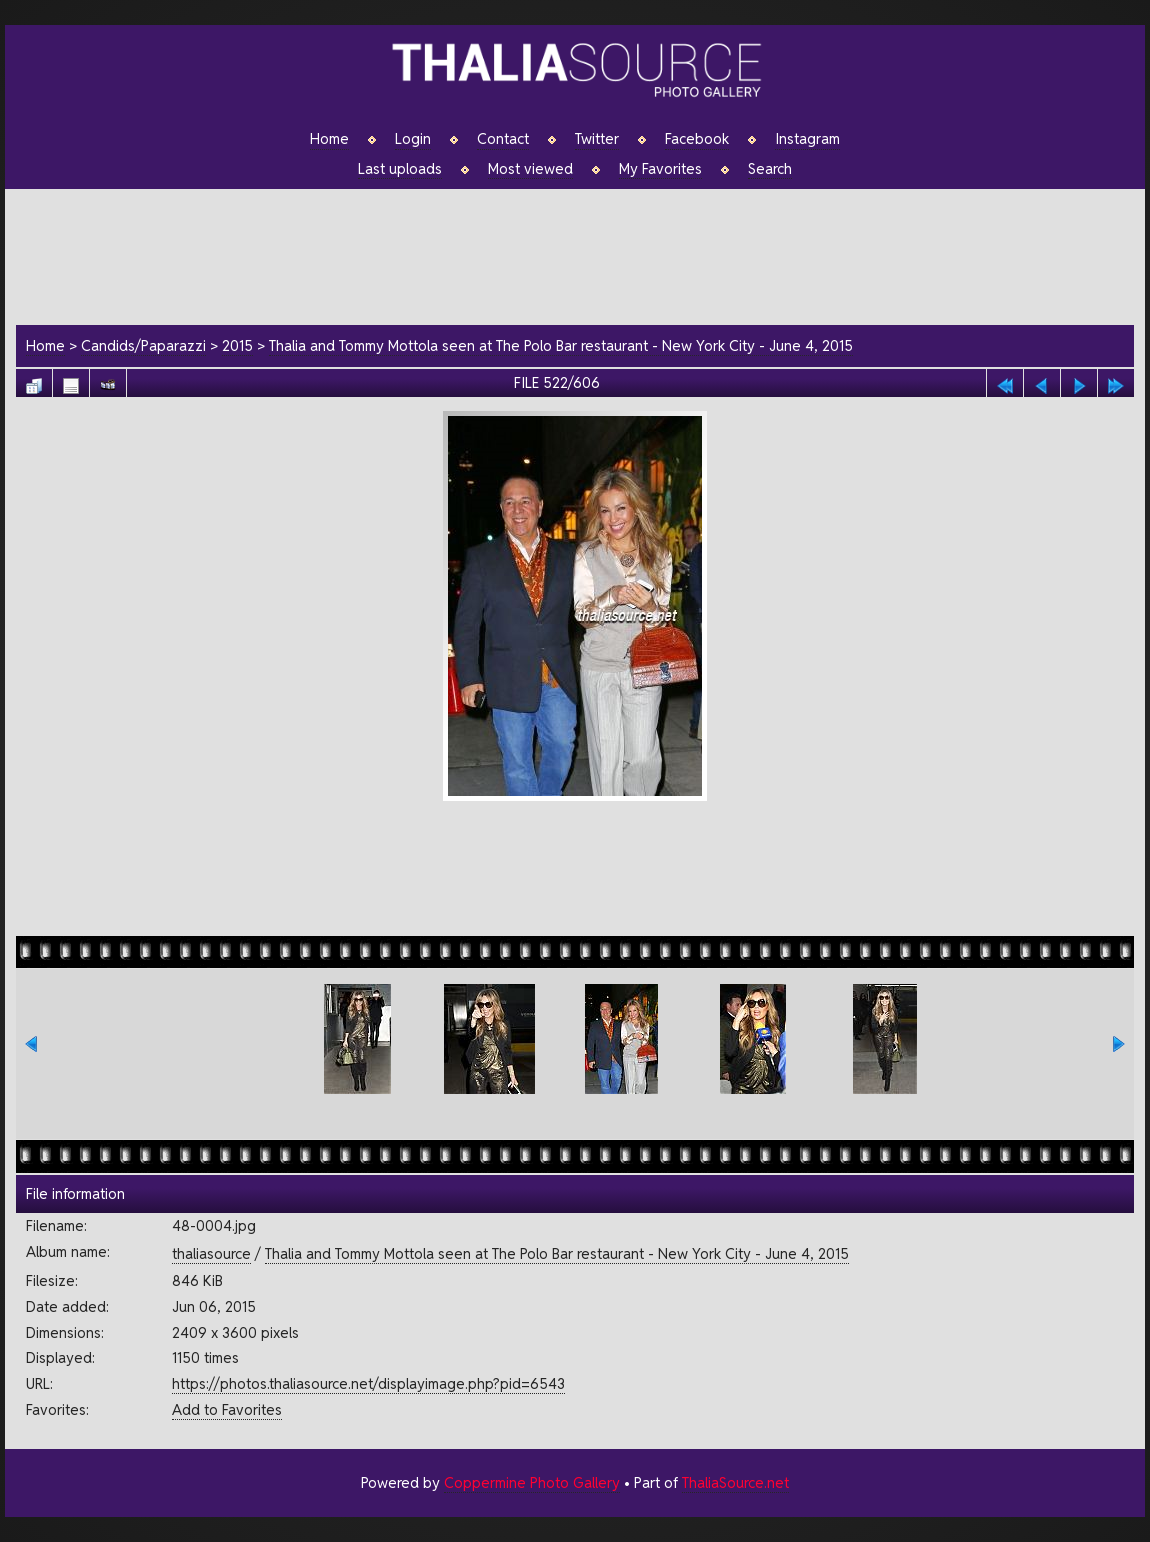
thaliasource (211, 1253)
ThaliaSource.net (735, 1482)
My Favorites (660, 169)
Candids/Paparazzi (143, 345)
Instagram (807, 139)
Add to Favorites (227, 1409)
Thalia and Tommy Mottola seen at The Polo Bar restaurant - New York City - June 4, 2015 (561, 345)
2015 (237, 345)
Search (770, 169)
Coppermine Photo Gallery (532, 1482)
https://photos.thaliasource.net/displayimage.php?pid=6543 (368, 1383)
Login (413, 139)
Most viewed (530, 169)
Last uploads (400, 169)
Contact (503, 139)
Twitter (597, 139)
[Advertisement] (585, 254)
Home (329, 139)
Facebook (697, 139)
